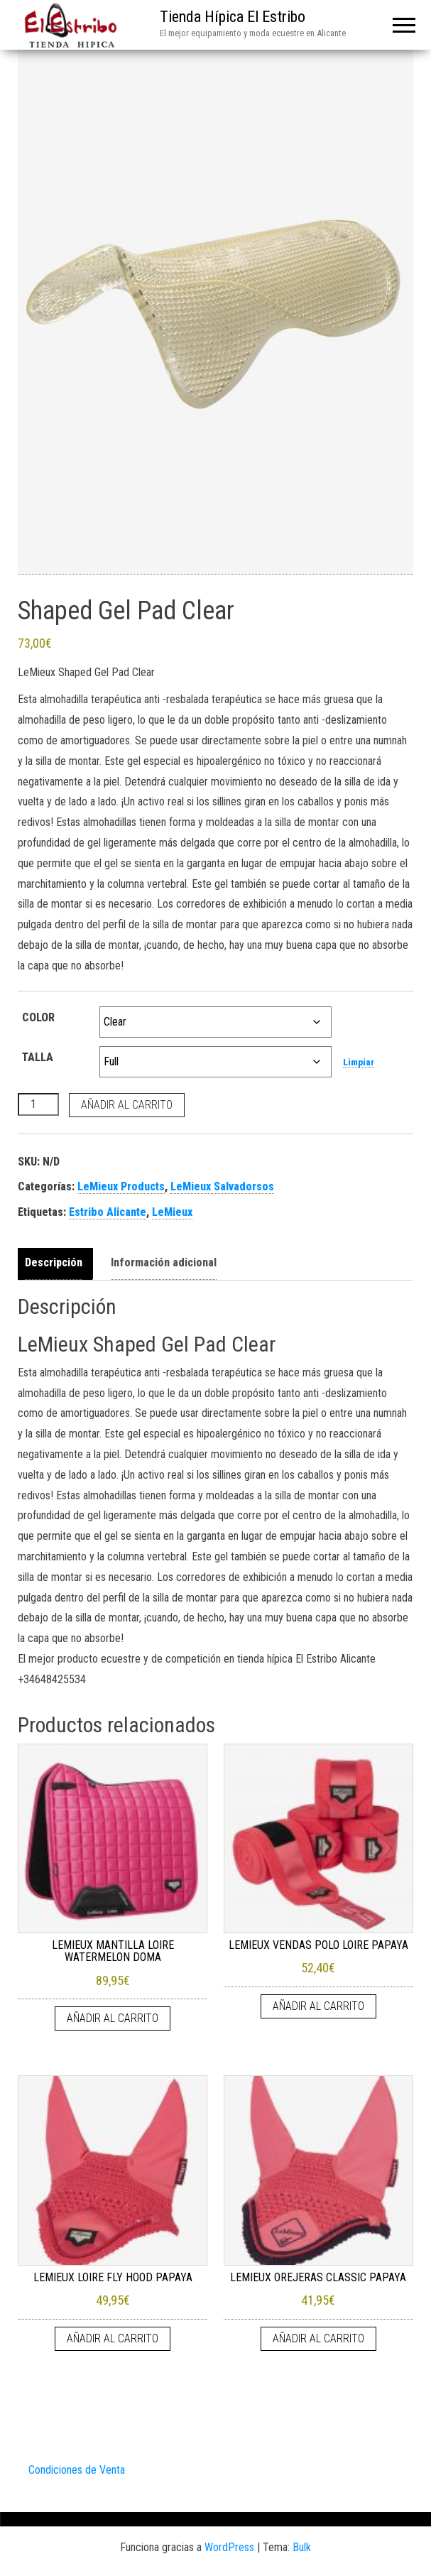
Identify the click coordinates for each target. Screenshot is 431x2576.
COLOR (38, 1017)
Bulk (302, 2547)
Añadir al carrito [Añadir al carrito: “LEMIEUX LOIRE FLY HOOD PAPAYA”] (112, 2338)
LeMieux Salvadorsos (222, 1186)
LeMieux (172, 1212)
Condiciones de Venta (76, 2470)
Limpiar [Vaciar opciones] (358, 1062)
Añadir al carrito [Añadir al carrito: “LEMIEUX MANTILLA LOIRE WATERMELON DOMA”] (112, 2018)
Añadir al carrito (127, 1105)
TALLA (37, 1057)
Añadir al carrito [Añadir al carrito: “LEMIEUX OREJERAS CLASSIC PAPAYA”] (318, 2338)
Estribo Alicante (107, 1212)
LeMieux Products (121, 1186)
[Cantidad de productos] (38, 1104)
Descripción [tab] (53, 1262)
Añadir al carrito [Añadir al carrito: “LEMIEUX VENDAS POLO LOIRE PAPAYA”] (318, 2006)
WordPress (229, 2547)
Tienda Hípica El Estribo (232, 17)
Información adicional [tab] (164, 1262)
